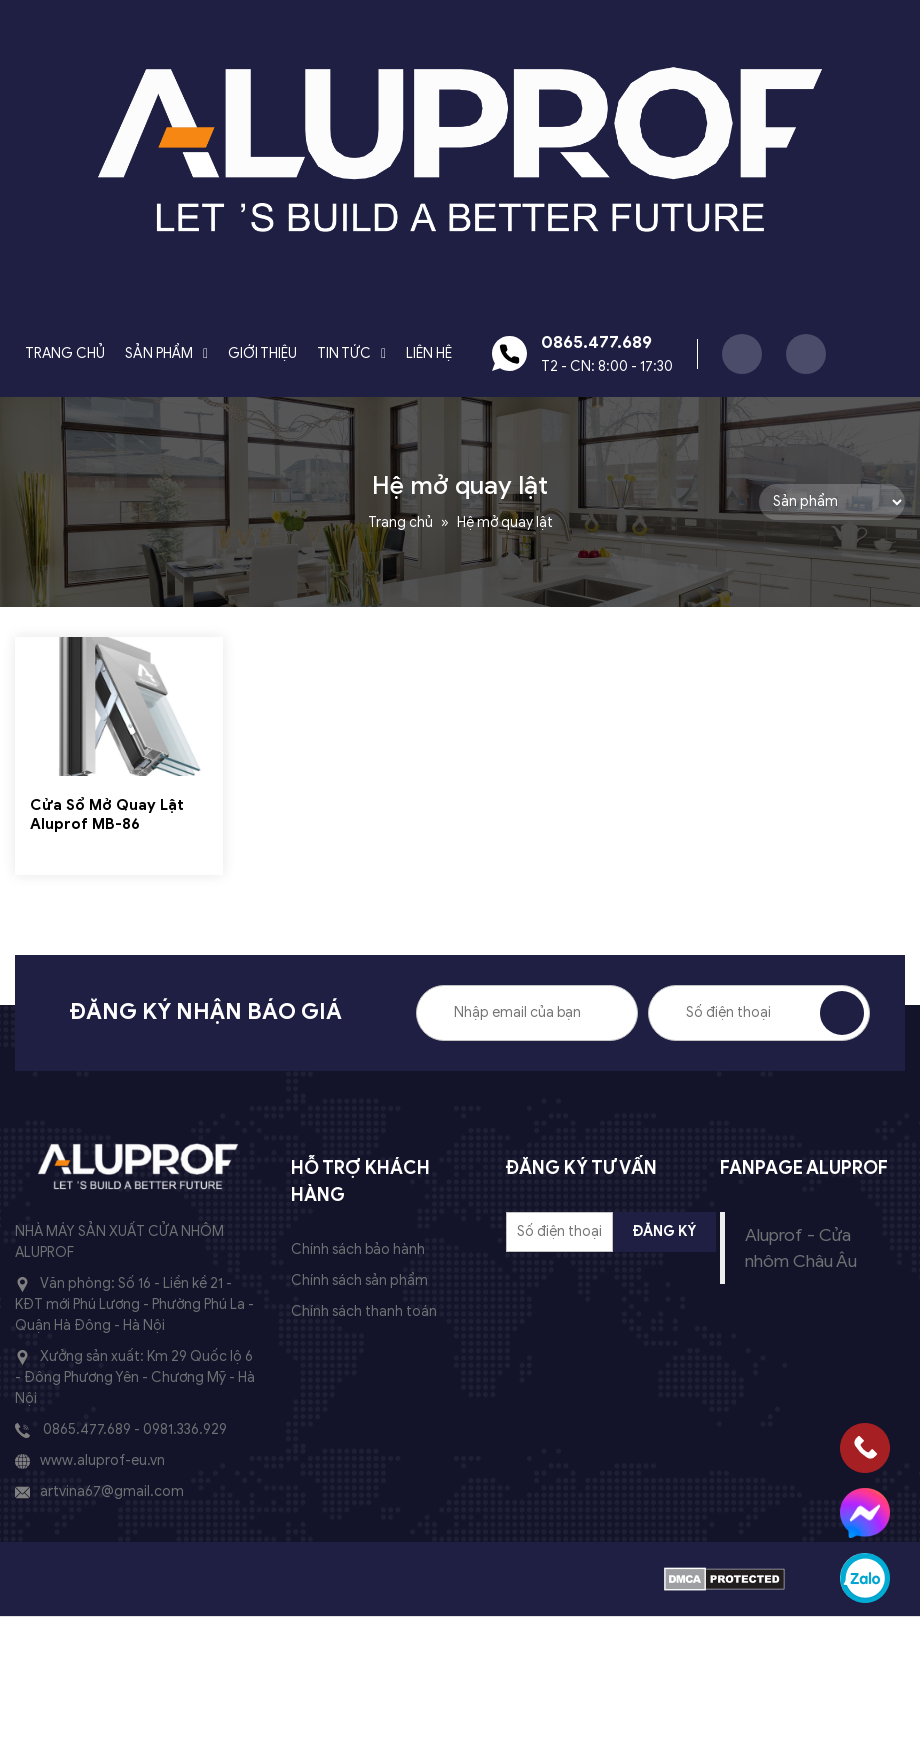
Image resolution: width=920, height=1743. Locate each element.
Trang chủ (65, 353)
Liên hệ (429, 353)
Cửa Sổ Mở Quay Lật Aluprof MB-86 (107, 815)
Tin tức (344, 353)
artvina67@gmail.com (112, 1491)
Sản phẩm (159, 353)
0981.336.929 (185, 1429)
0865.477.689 (87, 1429)
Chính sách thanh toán (364, 1311)
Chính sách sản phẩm (359, 1280)
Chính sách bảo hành (358, 1249)
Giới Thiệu (262, 353)
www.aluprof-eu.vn (102, 1460)
